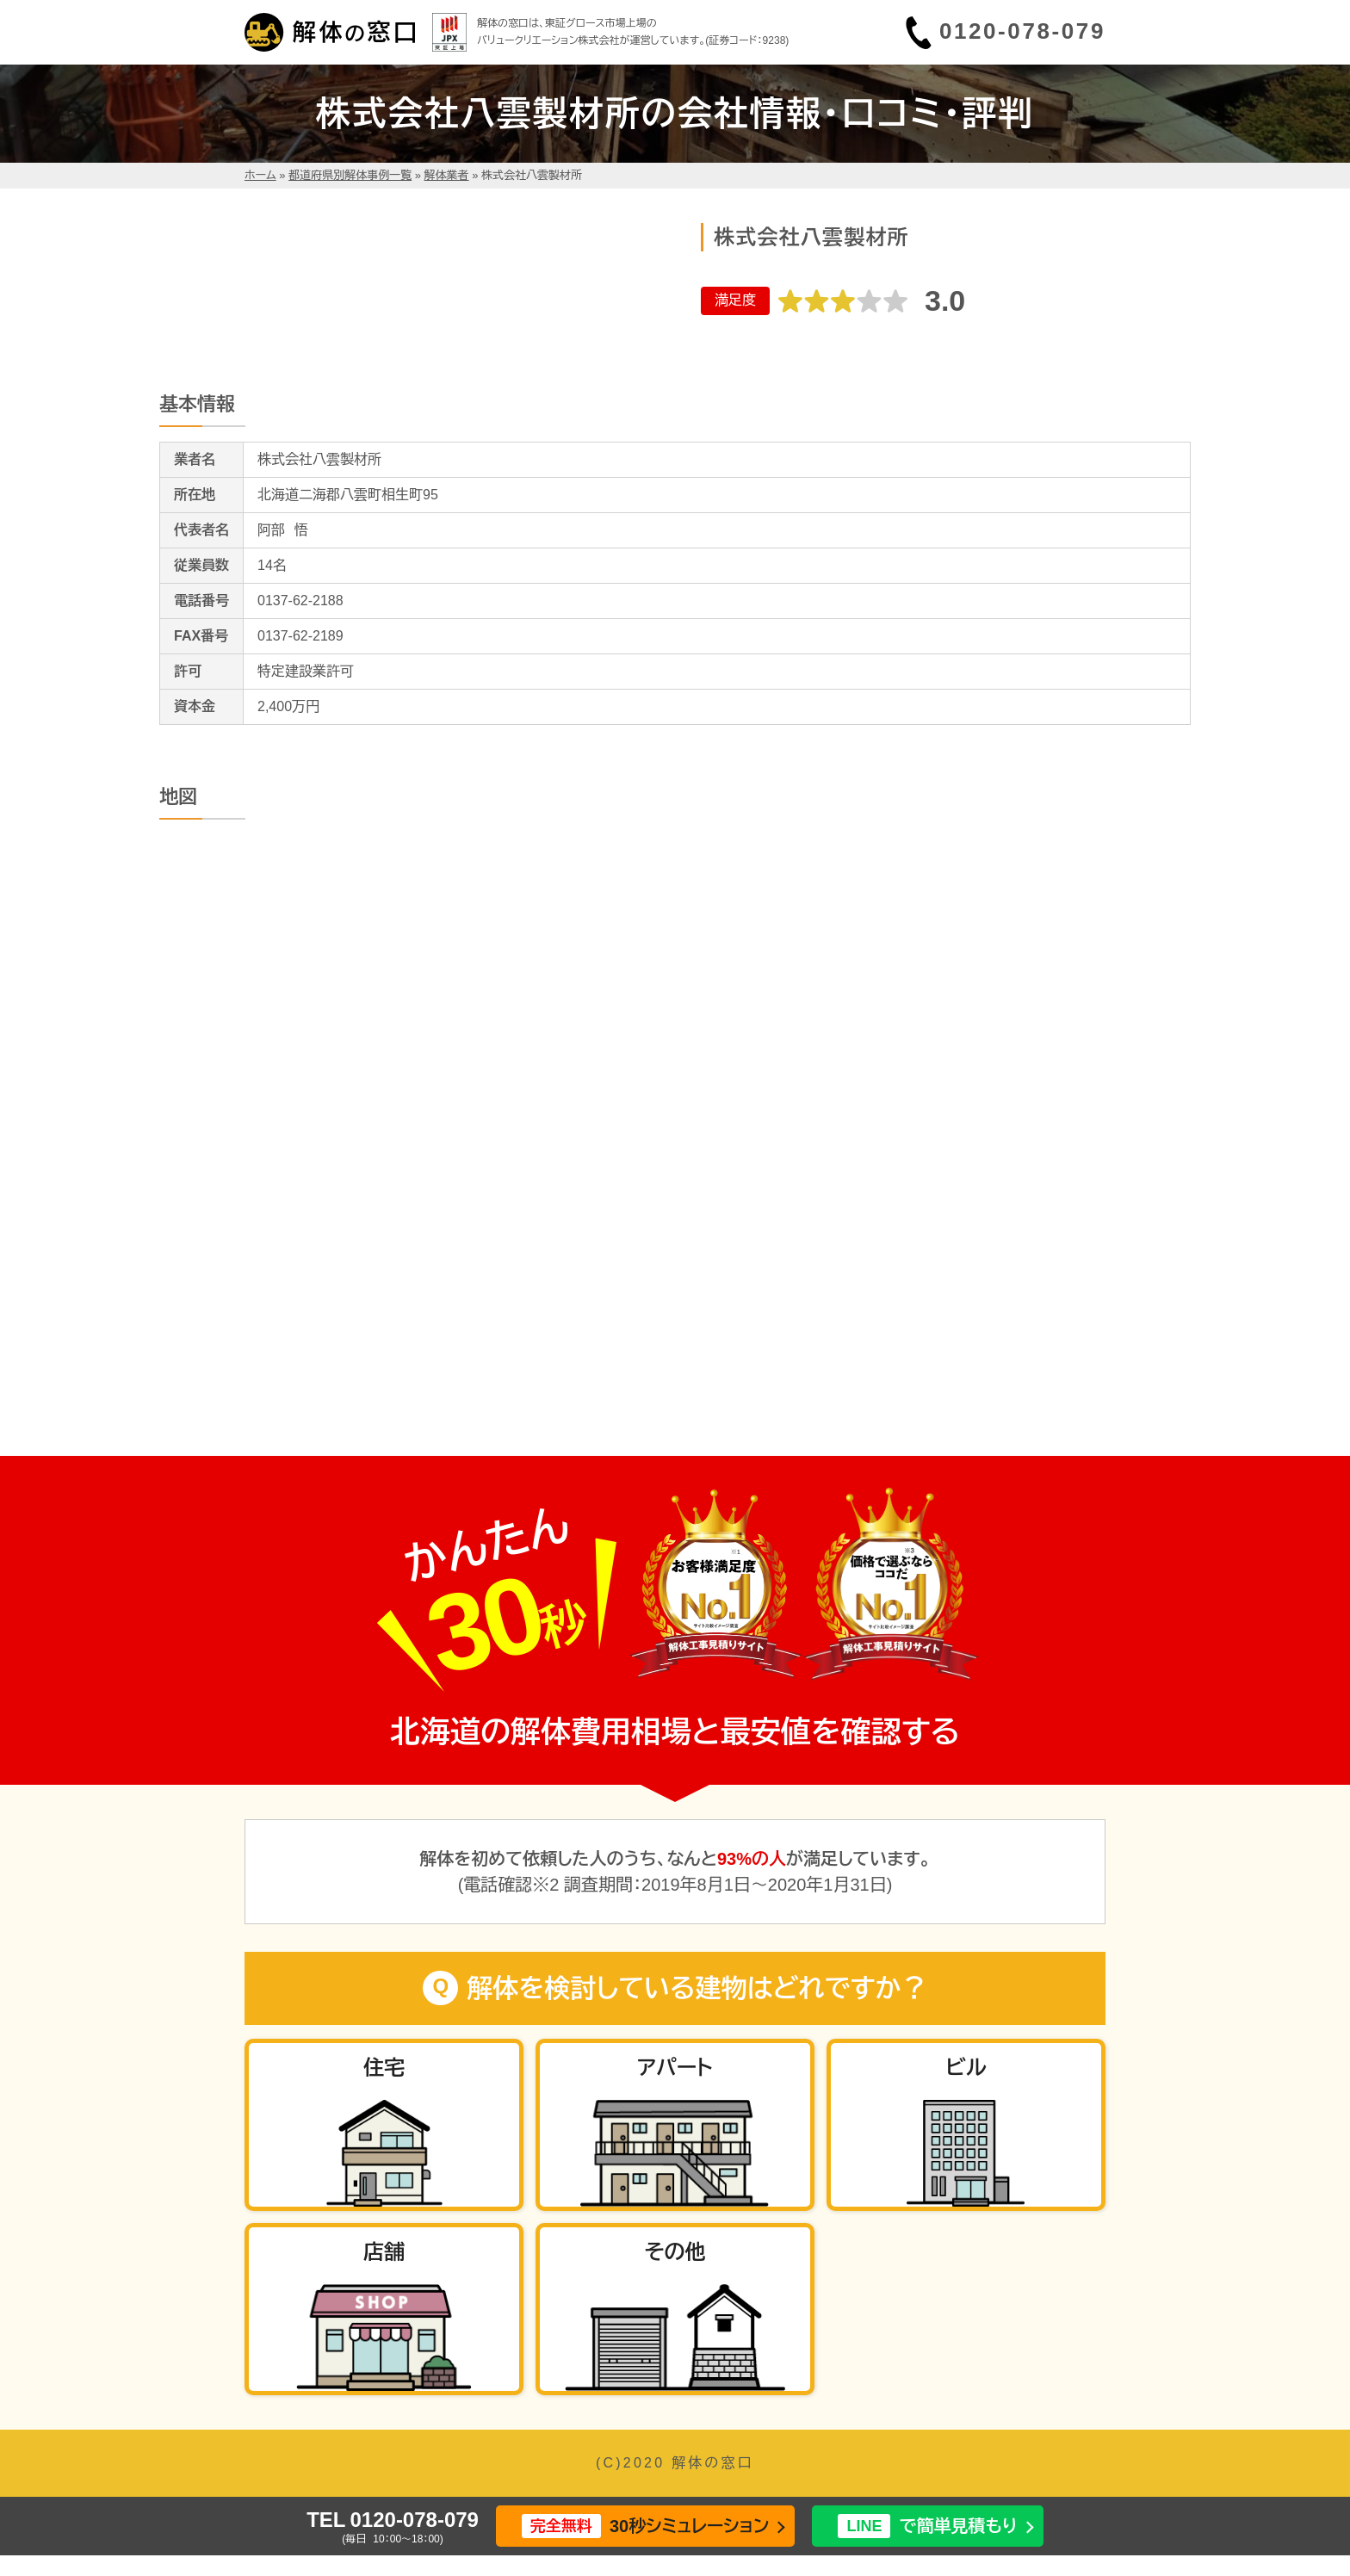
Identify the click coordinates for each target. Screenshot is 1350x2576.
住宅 (384, 2067)
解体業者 (446, 175)
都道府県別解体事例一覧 (350, 175)
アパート (674, 2067)
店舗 (384, 2251)
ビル (965, 2067)
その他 (674, 2251)
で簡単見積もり (927, 2526)
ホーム (260, 175)
